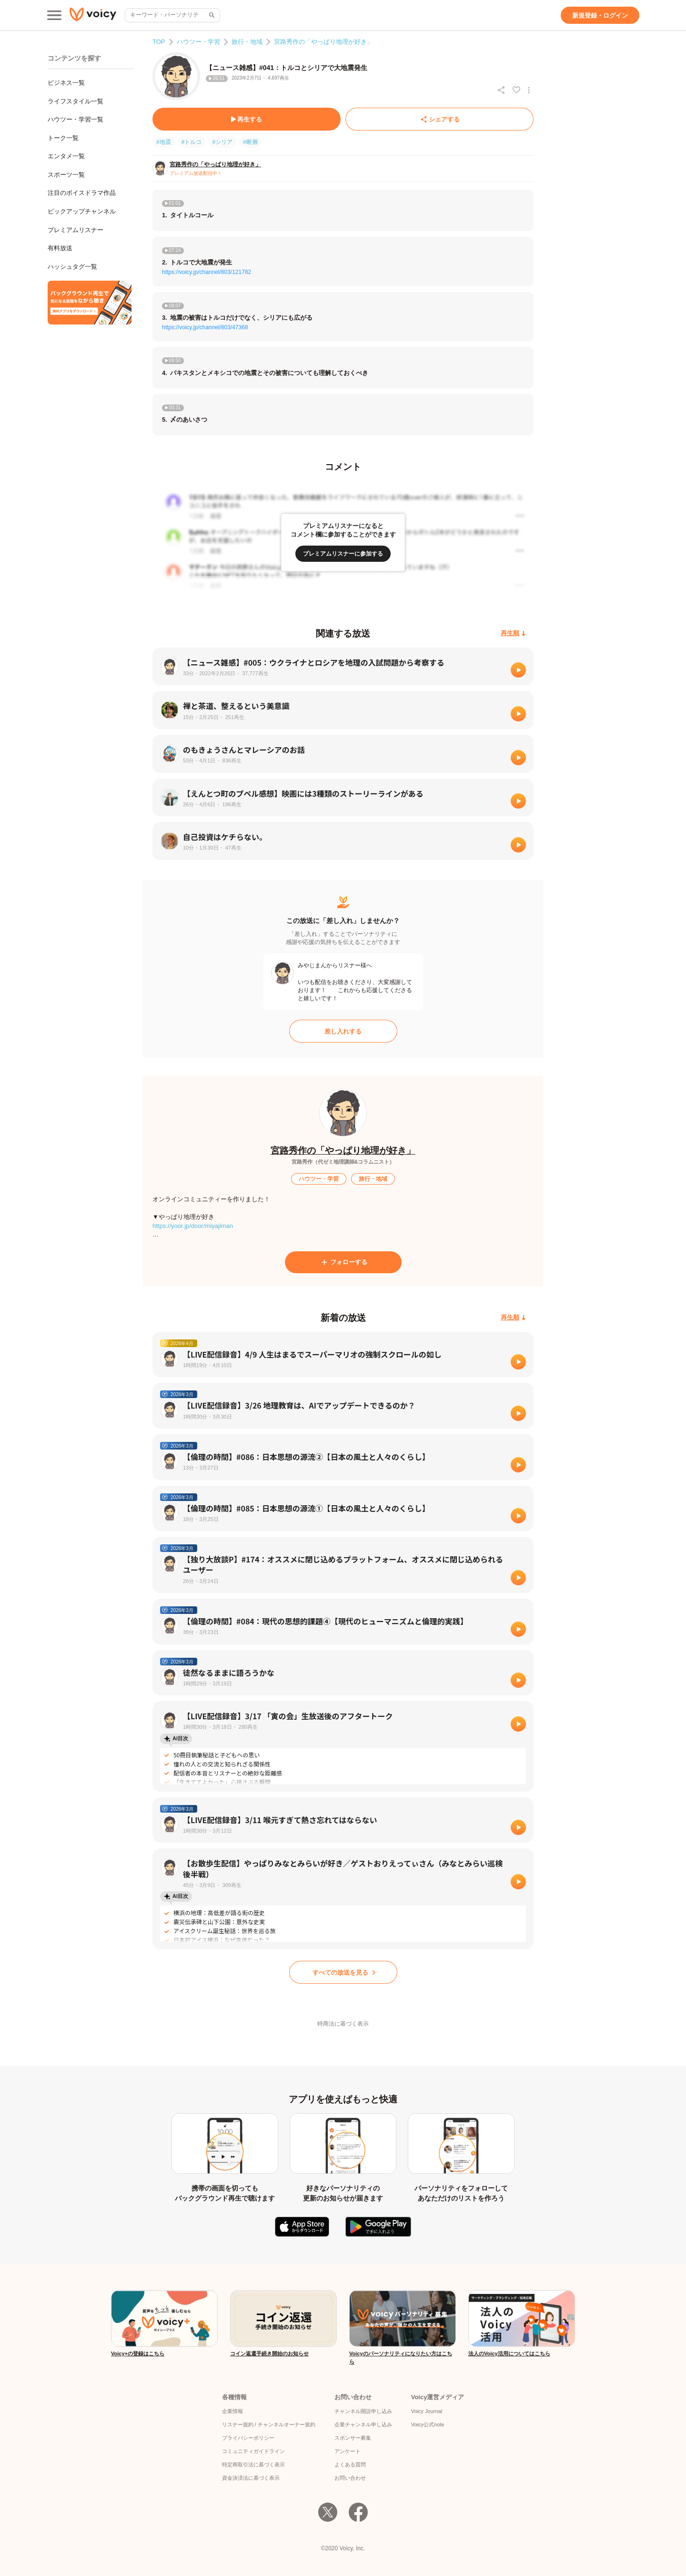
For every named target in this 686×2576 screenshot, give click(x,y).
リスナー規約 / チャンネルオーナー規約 (268, 2424)
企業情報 (232, 2411)
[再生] (518, 670)
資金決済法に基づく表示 (251, 2478)
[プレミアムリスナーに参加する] (343, 554)
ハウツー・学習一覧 (75, 119)
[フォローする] (343, 1262)
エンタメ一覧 (66, 156)
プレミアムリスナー (75, 229)
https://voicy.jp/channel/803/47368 (205, 327)
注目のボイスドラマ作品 (82, 192)
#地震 (163, 142)
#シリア (222, 142)
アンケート (347, 2451)
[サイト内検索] (211, 15)
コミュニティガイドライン (253, 2451)
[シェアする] (439, 119)
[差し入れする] (343, 1031)
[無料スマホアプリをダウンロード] (89, 303)
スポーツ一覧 (66, 174)
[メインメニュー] (54, 15)
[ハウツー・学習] (318, 1179)
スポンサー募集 (352, 2438)
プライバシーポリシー (248, 2438)
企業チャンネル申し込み (363, 2424)
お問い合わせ (350, 2478)
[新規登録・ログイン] (600, 15)
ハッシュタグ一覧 (72, 266)
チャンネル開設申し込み (363, 2411)
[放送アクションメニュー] (529, 90)
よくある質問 (350, 2464)
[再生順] (513, 633)
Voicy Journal (426, 2411)
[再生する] (246, 119)
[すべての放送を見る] (343, 1972)
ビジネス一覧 (66, 82)
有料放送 (60, 248)
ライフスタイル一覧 (75, 101)
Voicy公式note (427, 2424)
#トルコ (192, 142)
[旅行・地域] (373, 1179)
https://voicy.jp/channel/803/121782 (206, 272)
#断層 (250, 142)
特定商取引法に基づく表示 (253, 2464)
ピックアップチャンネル (82, 211)
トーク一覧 (63, 138)
